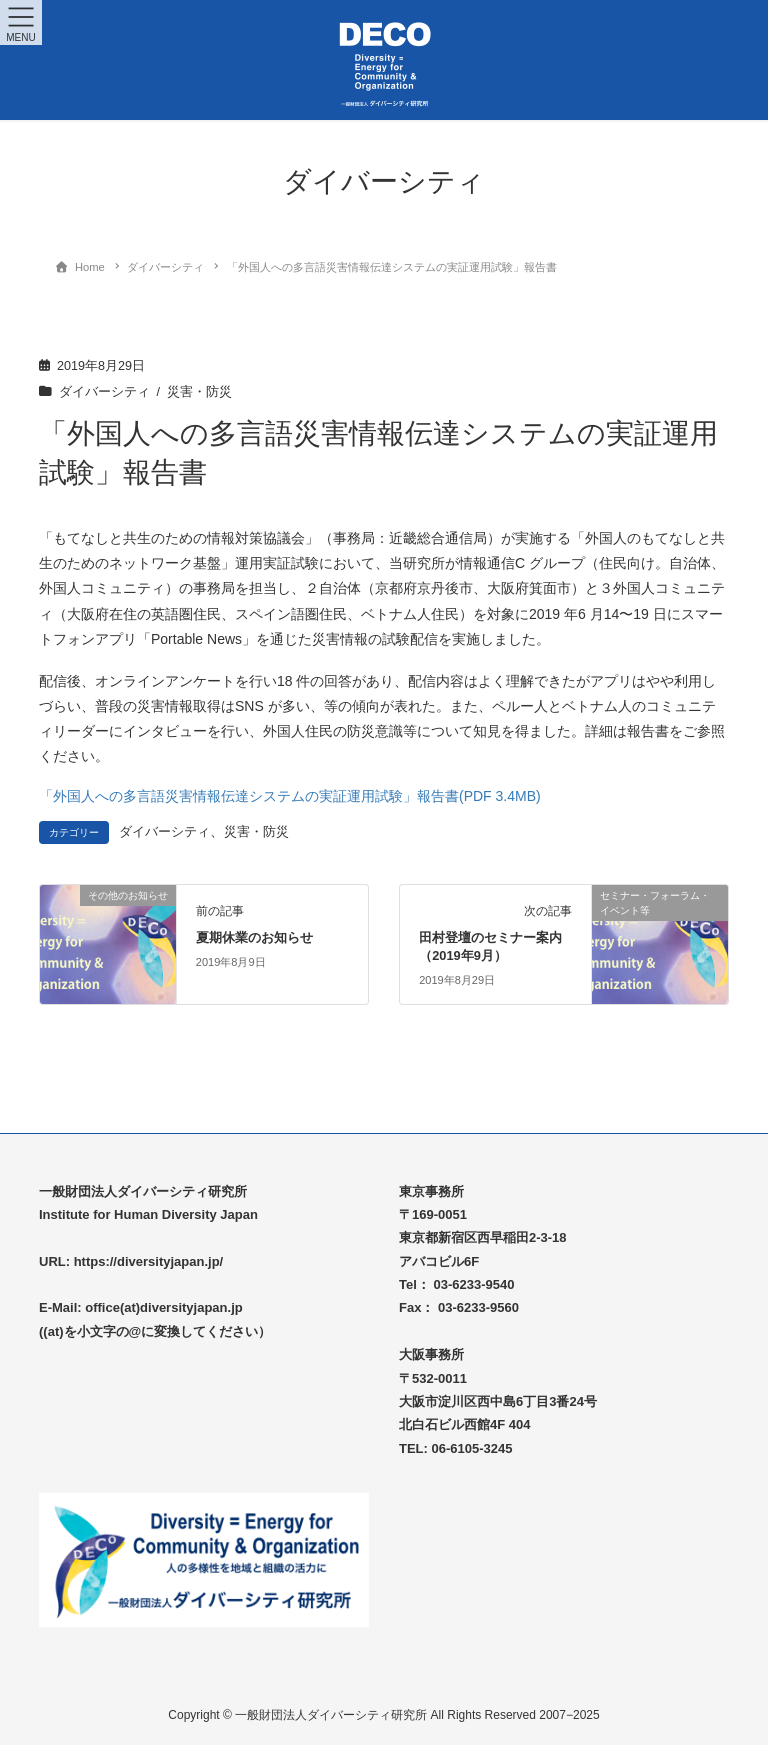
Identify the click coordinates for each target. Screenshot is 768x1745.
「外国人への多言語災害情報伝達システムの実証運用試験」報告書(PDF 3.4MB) (290, 796)
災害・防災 (199, 392)
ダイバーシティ (104, 392)
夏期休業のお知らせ (254, 937)
